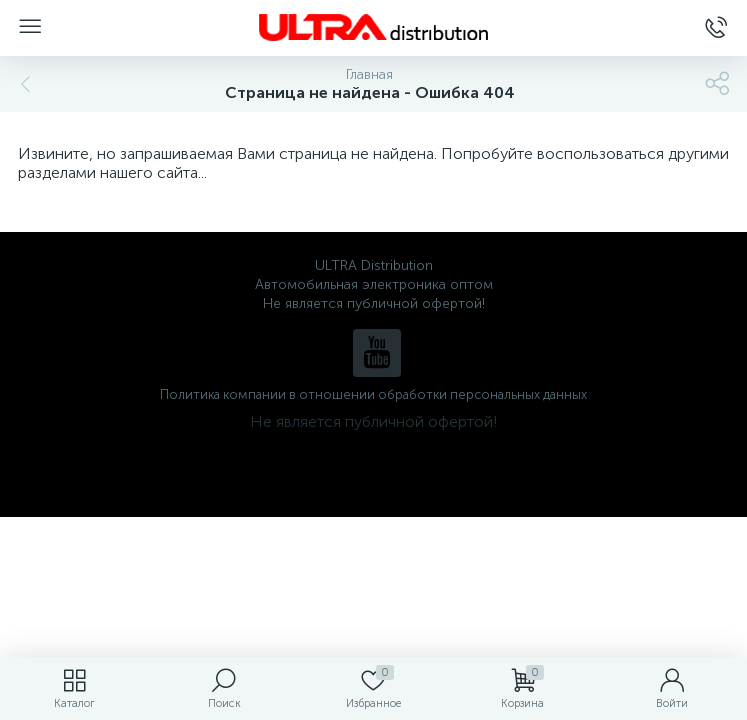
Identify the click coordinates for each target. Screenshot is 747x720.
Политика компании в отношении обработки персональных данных (373, 394)
